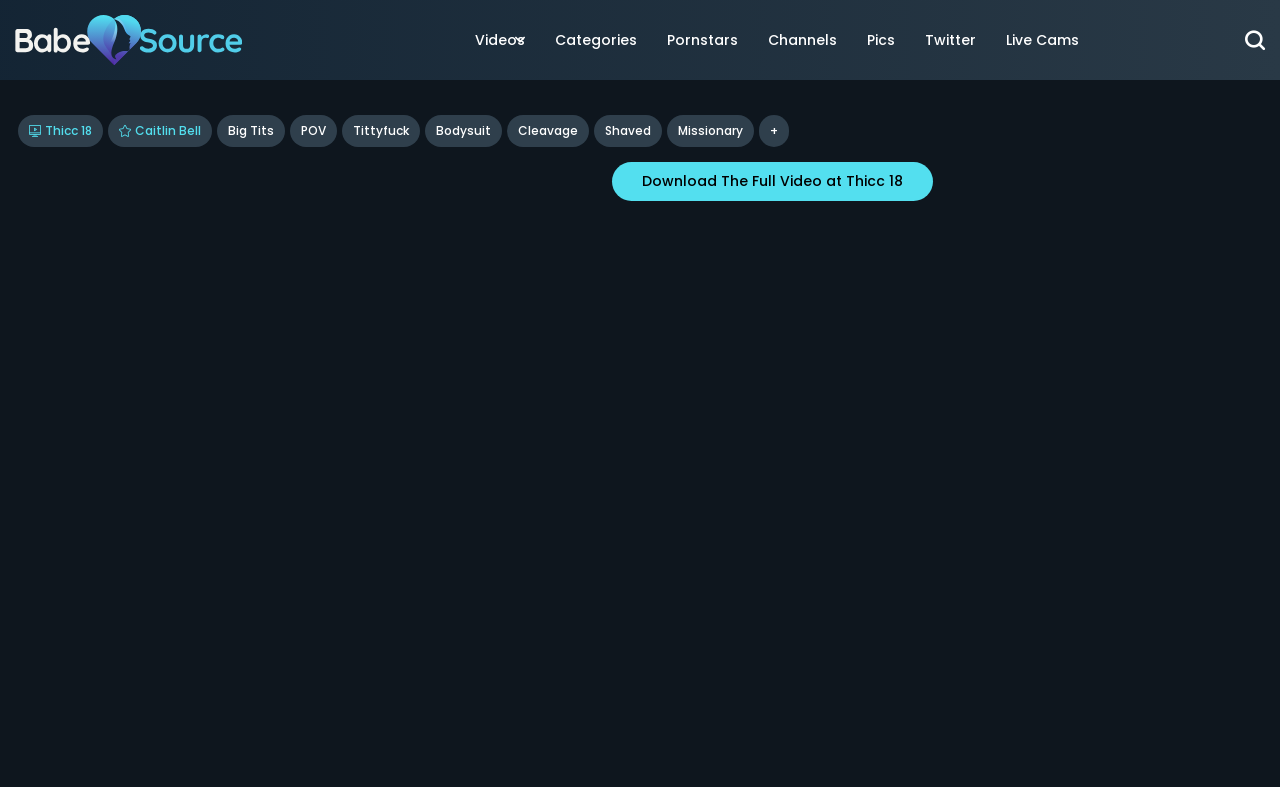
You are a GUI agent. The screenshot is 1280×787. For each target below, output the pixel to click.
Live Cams (1042, 40)
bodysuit (463, 130)
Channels (802, 40)
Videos (500, 40)
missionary (710, 130)
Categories (596, 40)
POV (313, 130)
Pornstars (702, 40)
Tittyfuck (381, 130)
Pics (881, 40)
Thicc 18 (60, 130)
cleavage (548, 130)
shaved (628, 130)
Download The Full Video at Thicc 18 (772, 181)
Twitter (950, 40)
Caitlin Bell (160, 130)
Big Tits (251, 130)
